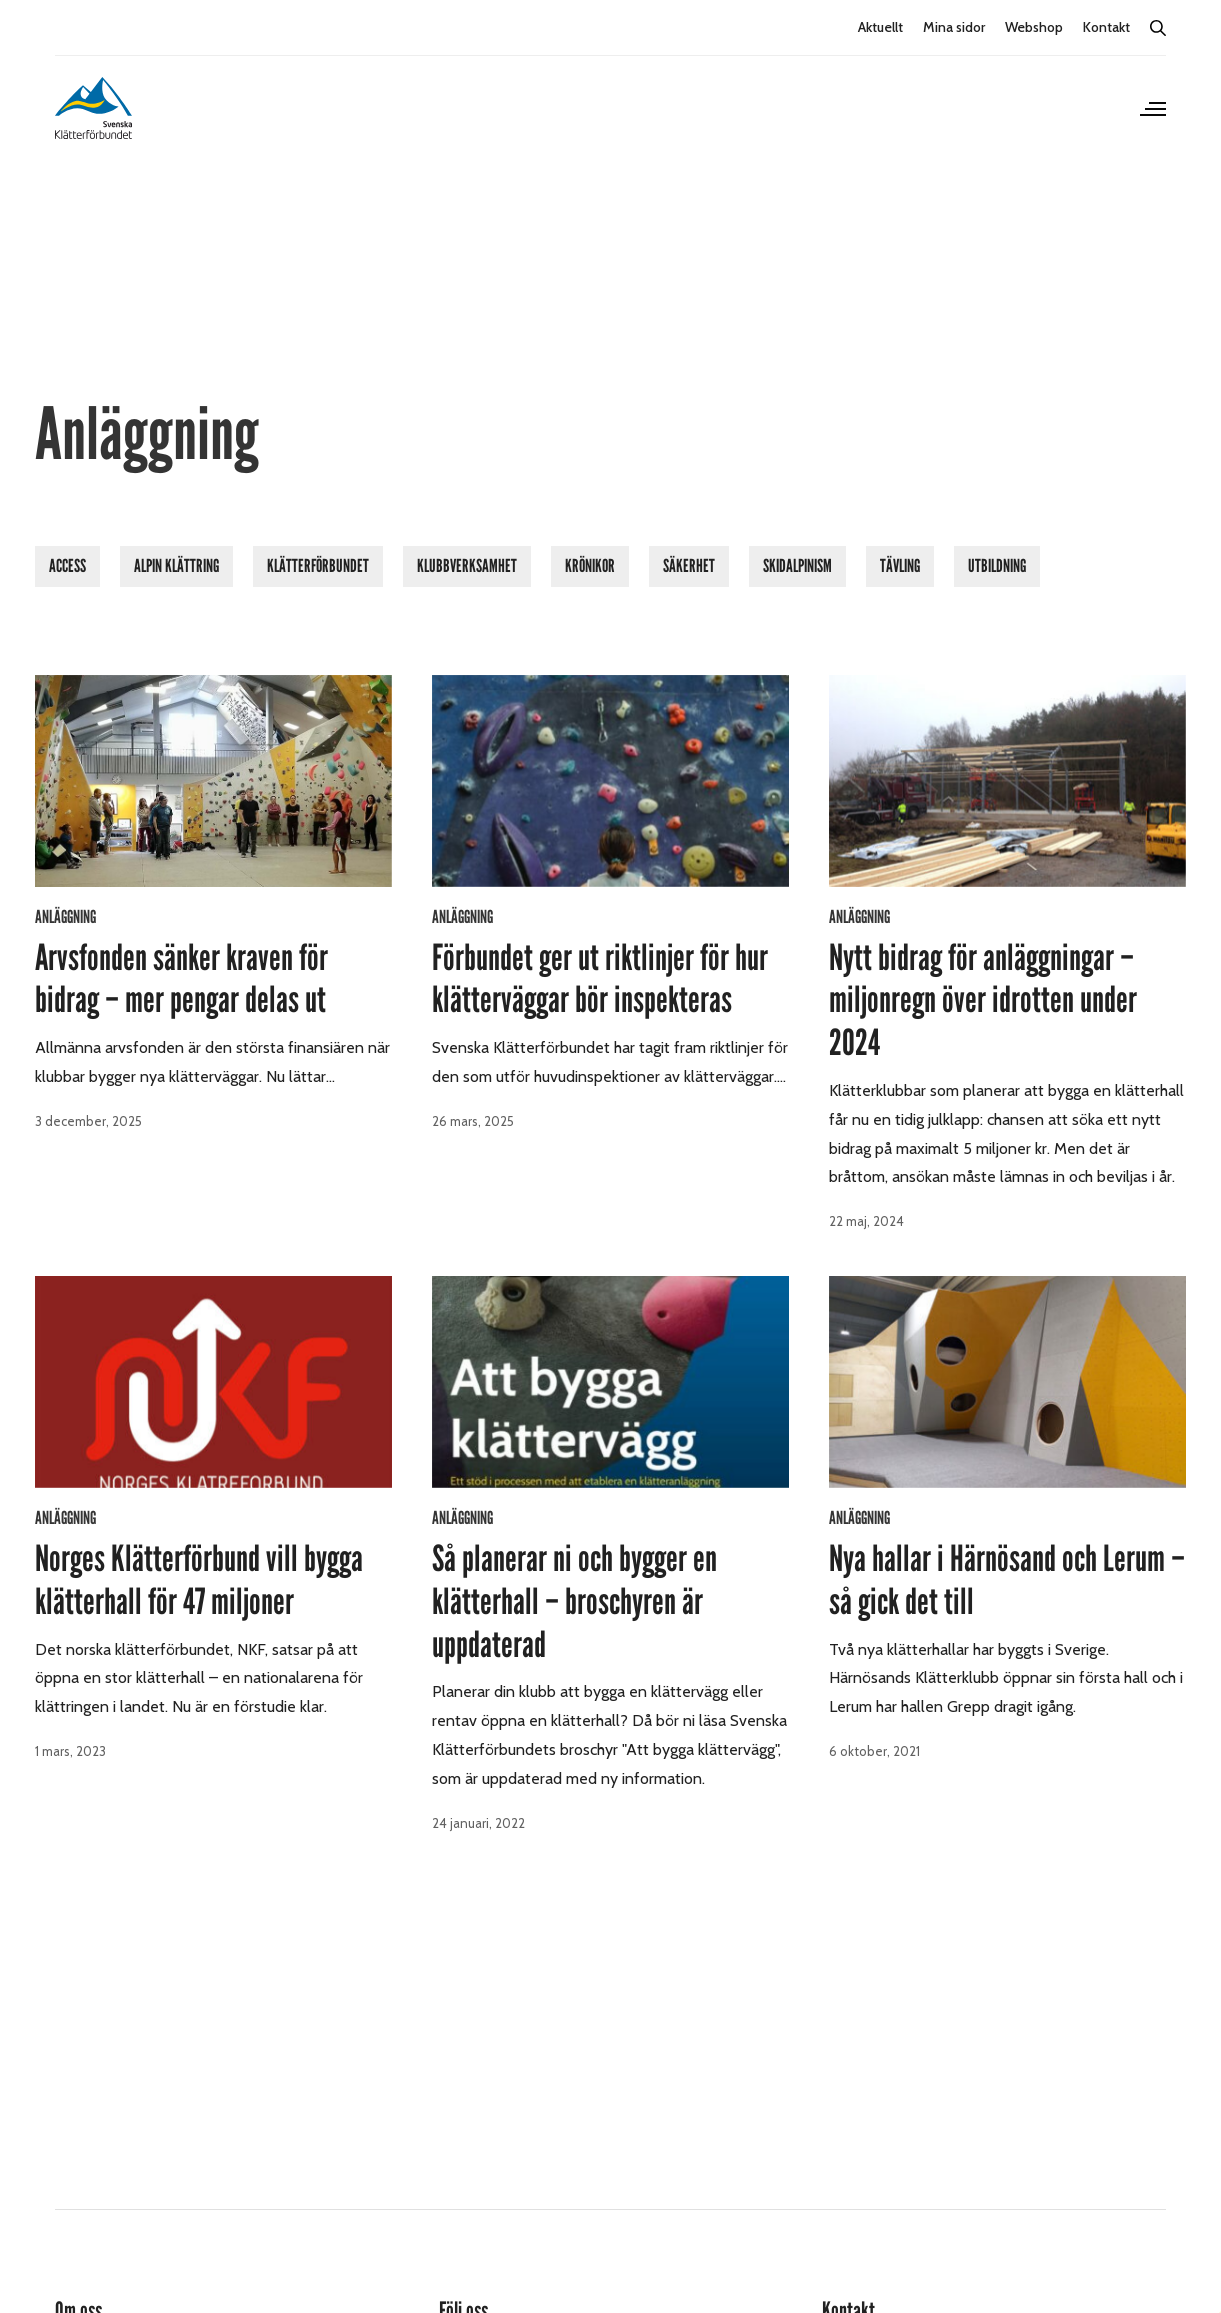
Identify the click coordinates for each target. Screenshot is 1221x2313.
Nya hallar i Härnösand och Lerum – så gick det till (1007, 1580)
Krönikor (590, 566)
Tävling (900, 566)
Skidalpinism (797, 566)
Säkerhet (689, 566)
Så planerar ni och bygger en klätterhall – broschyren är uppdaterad (574, 1602)
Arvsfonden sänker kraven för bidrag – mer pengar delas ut (181, 979)
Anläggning (65, 917)
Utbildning (997, 566)
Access (67, 566)
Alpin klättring (176, 566)
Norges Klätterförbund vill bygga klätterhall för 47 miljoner (199, 1580)
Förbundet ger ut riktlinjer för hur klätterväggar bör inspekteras (600, 979)
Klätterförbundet (318, 566)
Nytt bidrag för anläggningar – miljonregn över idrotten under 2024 (983, 1001)
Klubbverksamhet (467, 566)
